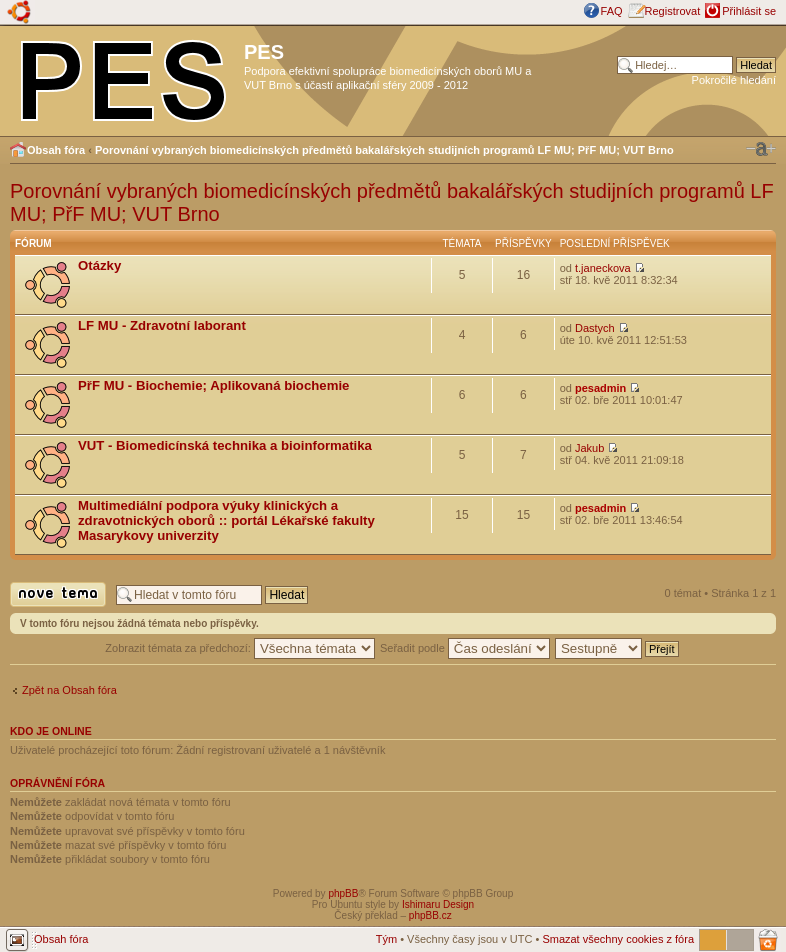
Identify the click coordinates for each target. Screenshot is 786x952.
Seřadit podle (465, 648)
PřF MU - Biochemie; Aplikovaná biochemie (213, 385)
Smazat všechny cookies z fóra (618, 939)
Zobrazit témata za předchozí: (240, 648)
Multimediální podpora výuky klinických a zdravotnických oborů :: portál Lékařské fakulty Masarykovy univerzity (226, 520)
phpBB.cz (430, 915)
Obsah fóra (56, 150)
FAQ (612, 11)
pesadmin (600, 388)
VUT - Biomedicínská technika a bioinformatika (225, 445)
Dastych (595, 328)
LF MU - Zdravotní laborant (162, 325)
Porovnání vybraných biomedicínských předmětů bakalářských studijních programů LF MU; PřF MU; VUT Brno (384, 150)
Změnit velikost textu (761, 149)
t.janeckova (603, 268)
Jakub (589, 448)
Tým (386, 939)
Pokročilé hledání (734, 80)
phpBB (343, 893)
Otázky (99, 265)
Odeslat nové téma (58, 594)
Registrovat (673, 11)
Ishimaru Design (438, 904)
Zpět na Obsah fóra (69, 690)
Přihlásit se (749, 11)
